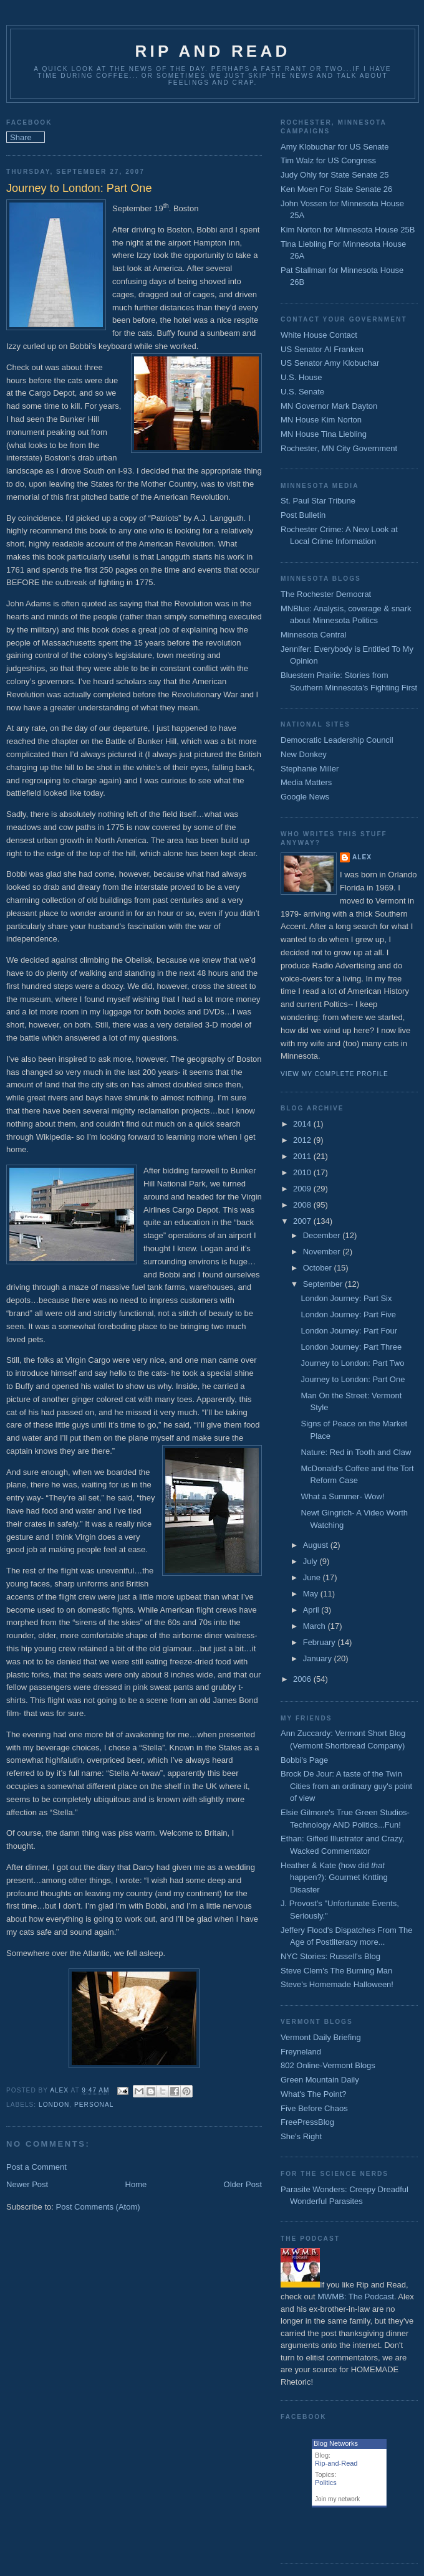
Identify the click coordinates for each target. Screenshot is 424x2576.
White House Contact (319, 335)
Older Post (243, 2184)
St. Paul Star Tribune (318, 500)
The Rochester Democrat (326, 594)
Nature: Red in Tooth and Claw (356, 1452)
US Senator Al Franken (322, 349)
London (54, 2104)
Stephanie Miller (310, 768)
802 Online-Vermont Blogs (328, 2065)
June (313, 1577)
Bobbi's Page (304, 1760)
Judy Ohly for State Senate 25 (334, 174)
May (311, 1593)
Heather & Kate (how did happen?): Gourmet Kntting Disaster (334, 1877)
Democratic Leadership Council (337, 740)
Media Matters (306, 782)
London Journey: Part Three (351, 1347)
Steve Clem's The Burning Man (336, 1970)
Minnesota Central (314, 634)
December (323, 1235)
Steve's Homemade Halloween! (337, 1984)
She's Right (301, 2136)
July (311, 1561)
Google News (305, 796)
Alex (362, 857)
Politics (326, 2482)
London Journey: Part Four (349, 1330)
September (324, 1284)
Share (21, 137)
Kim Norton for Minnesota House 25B (348, 229)
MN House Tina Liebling (324, 434)
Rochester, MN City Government (339, 448)
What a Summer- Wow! (342, 1496)
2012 (303, 1140)
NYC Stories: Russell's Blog (330, 1956)
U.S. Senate (302, 391)
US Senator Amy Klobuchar (330, 363)
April (312, 1610)
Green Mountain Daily (320, 2079)
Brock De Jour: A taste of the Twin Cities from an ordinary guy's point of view (346, 1786)
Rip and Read (213, 51)
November (323, 1251)
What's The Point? (314, 2094)
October (318, 1267)
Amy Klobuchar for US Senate (334, 146)
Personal (93, 2104)
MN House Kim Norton (321, 419)
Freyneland (301, 2051)
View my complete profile (334, 1074)
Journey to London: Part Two (352, 1363)
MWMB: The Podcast (355, 2296)
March (315, 1626)
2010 (303, 1172)
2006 (303, 1679)
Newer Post (27, 2184)
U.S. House (301, 377)
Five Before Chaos (314, 2108)
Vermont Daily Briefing (321, 2037)
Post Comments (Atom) (98, 2206)
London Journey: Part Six (346, 1298)
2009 (303, 1188)
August (316, 1545)
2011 (303, 1156)
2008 (303, 1204)
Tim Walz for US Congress (328, 160)
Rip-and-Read (336, 2463)
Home (136, 2184)
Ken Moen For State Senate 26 (336, 189)
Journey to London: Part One (353, 1379)
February (320, 1642)
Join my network (337, 2499)
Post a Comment (36, 2167)
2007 (303, 1221)
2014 (303, 1123)
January (318, 1658)
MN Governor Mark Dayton (329, 406)
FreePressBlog (307, 2122)
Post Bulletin (303, 515)
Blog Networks (336, 2443)
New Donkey (304, 754)
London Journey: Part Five (348, 1314)
